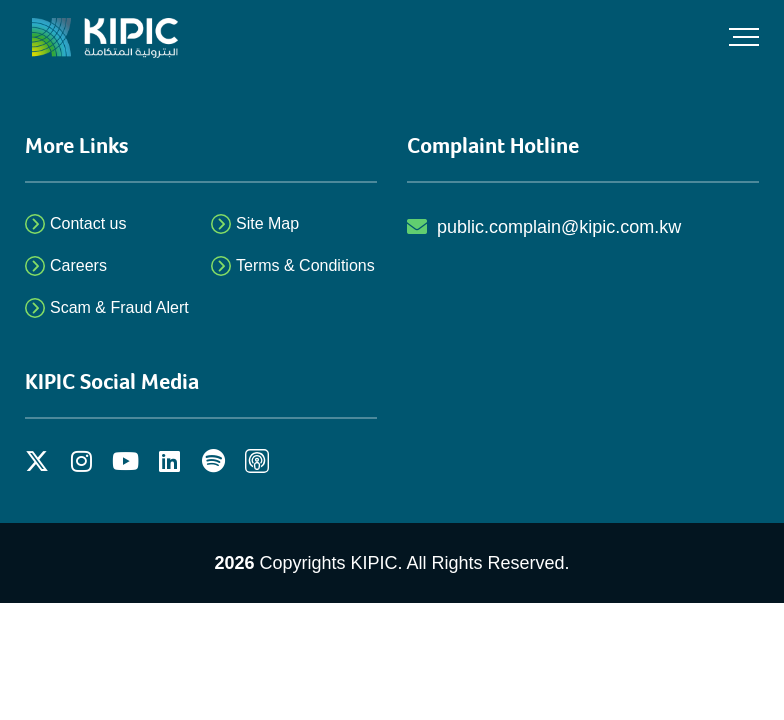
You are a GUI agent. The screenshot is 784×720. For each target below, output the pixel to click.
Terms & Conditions (305, 265)
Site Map (267, 223)
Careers (78, 265)
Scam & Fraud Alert (119, 307)
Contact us (88, 223)
